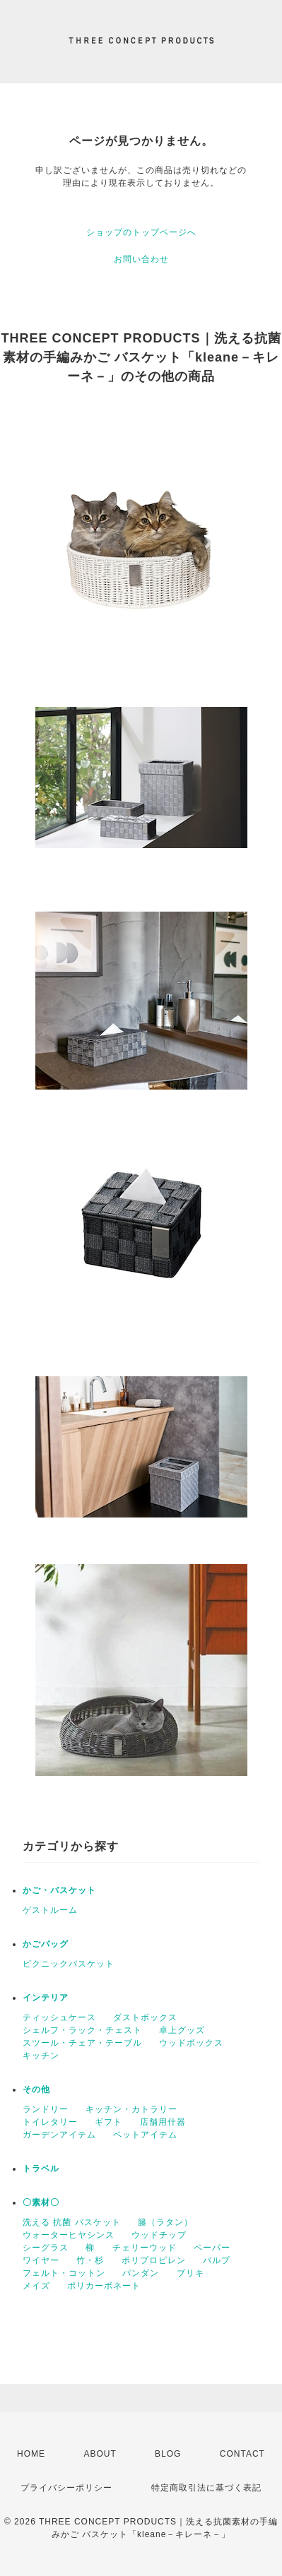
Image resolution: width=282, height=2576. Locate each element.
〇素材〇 (41, 2202)
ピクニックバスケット (68, 1964)
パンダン (140, 2273)
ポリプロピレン (154, 2260)
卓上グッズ (182, 2030)
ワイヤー (41, 2260)
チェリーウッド (144, 2248)
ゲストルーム (50, 1910)
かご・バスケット (59, 1890)
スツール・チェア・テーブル (82, 2043)
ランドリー (46, 2109)
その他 (36, 2089)
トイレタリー (50, 2122)
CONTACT (242, 2454)
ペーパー (212, 2248)
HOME (31, 2454)
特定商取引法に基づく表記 (206, 2488)
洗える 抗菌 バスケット (72, 2222)
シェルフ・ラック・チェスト (82, 2030)
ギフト (108, 2122)
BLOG (168, 2454)
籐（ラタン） (165, 2222)
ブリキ (190, 2273)
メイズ (36, 2286)
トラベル (41, 2169)
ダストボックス (145, 2017)
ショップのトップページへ (141, 232)
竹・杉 (90, 2260)
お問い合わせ (141, 259)
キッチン (41, 2056)
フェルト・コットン (64, 2273)
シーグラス (46, 2248)
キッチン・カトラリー (131, 2109)
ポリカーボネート (104, 2286)
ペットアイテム (145, 2135)
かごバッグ (46, 1944)
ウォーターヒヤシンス (68, 2235)
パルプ (216, 2260)
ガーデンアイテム (59, 2135)
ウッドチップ (159, 2235)
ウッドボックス (191, 2043)
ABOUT (99, 2454)
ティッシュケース (59, 2017)
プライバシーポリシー (66, 2488)
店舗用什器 (163, 2122)
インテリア (46, 1998)
